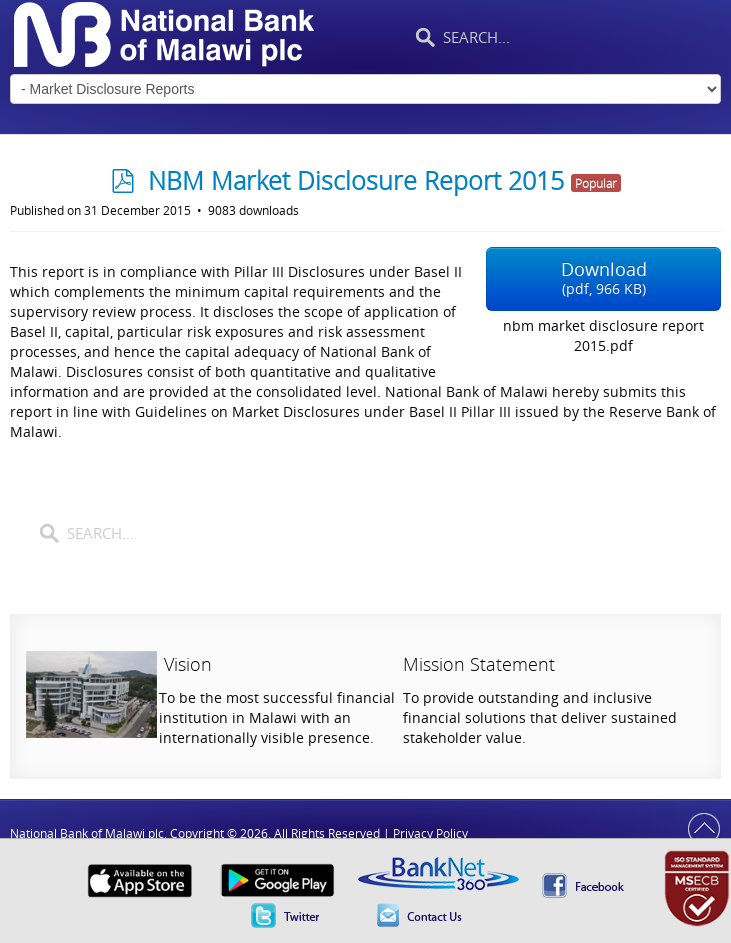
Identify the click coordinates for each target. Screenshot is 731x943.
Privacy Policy (430, 833)
